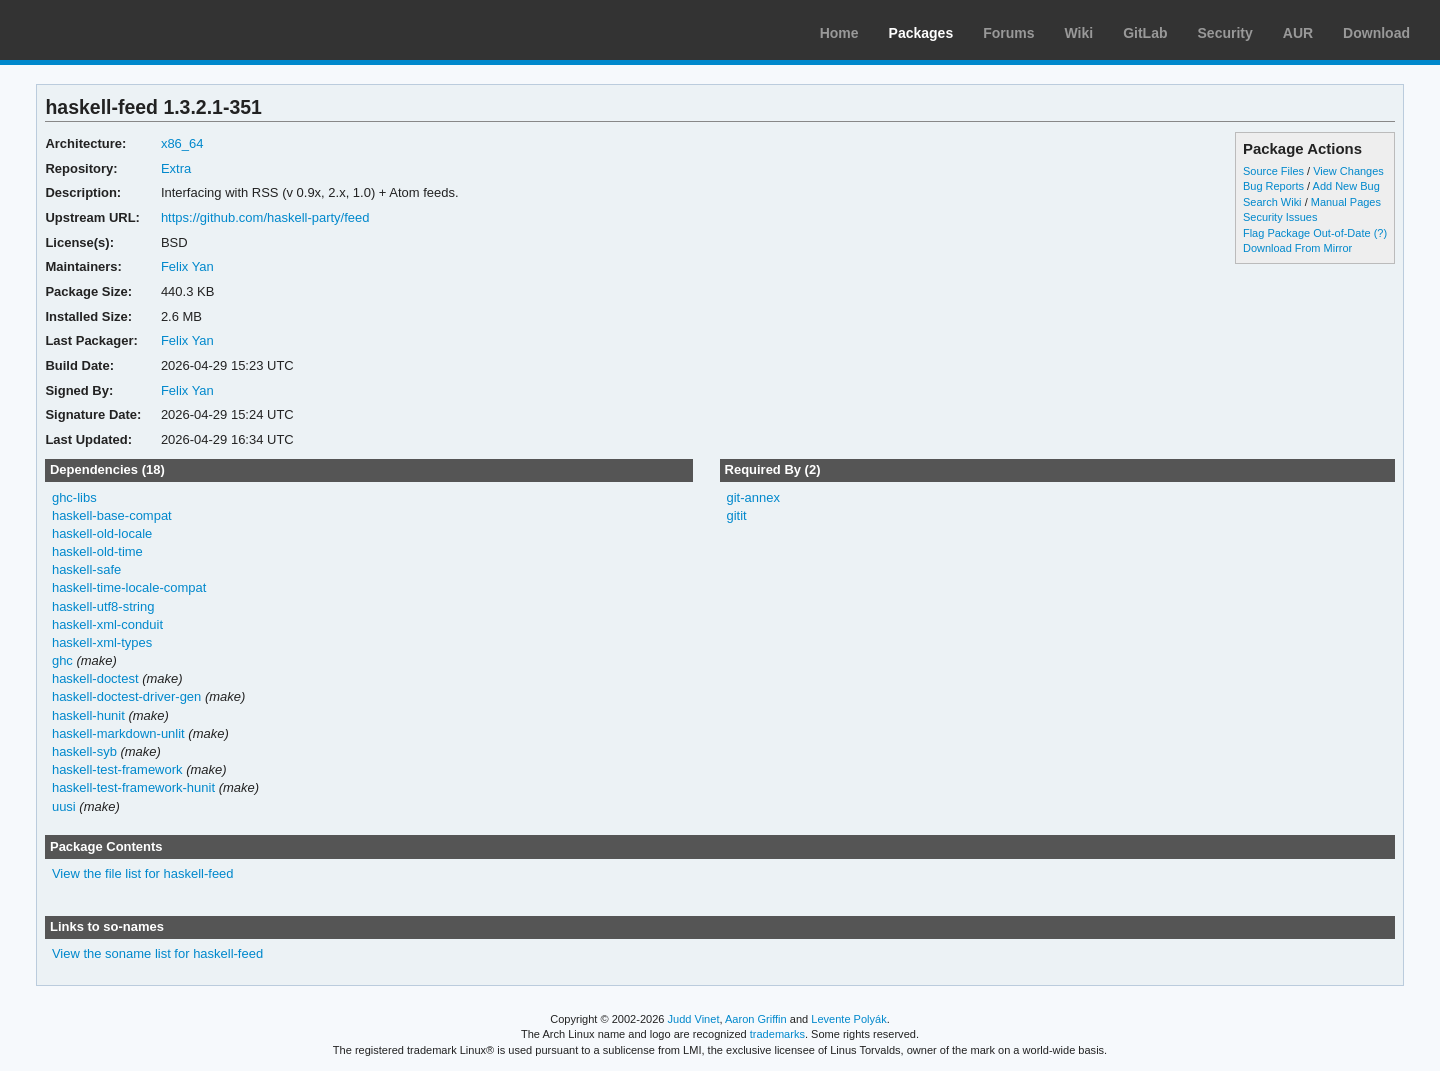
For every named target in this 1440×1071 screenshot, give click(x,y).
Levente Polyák (848, 1019)
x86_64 (182, 143)
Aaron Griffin (756, 1019)
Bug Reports (1273, 186)
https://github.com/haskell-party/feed (265, 217)
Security (1225, 33)
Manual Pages (1346, 202)
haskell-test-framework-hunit (133, 787)
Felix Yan (187, 266)
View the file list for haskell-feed (143, 873)
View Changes (1348, 171)
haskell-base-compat (112, 515)
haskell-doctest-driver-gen (126, 696)
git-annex (752, 497)
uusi (64, 806)
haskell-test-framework (117, 769)
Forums (1008, 33)
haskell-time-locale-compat (129, 587)
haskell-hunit (88, 715)
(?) (1380, 233)
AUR (1298, 33)
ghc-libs (74, 497)
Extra (176, 168)
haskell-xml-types (102, 642)
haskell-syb (84, 751)
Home (839, 33)
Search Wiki (1272, 202)
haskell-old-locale (102, 533)
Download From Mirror (1297, 248)
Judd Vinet (694, 1019)
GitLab (1145, 33)
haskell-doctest (95, 678)
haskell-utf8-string (103, 606)
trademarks (777, 1034)
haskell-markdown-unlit (118, 733)
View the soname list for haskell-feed (157, 953)
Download (1376, 33)
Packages (921, 33)
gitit (736, 515)
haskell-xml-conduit (107, 624)
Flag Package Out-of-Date (1307, 233)
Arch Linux (110, 30)
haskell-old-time (97, 551)
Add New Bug (1346, 186)
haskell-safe (86, 569)
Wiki (1079, 33)
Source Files (1273, 171)
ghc (62, 660)
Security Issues (1280, 217)
